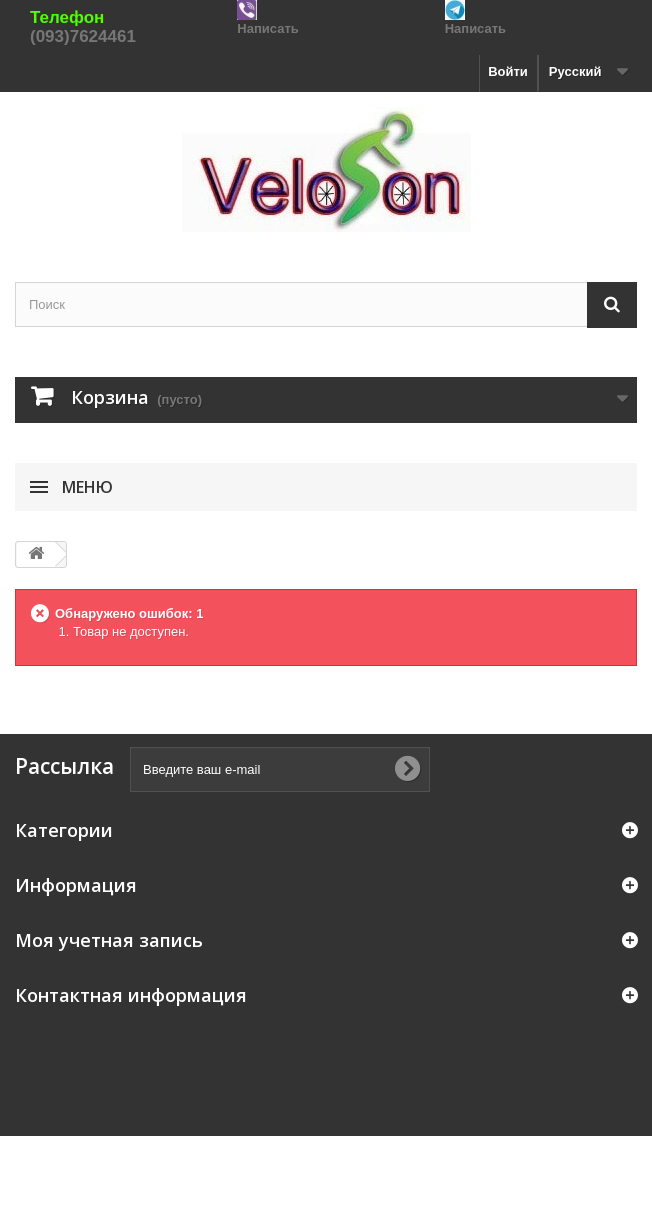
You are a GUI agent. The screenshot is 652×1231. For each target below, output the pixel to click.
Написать (267, 28)
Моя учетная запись (109, 940)
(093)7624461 (83, 36)
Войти (508, 71)
